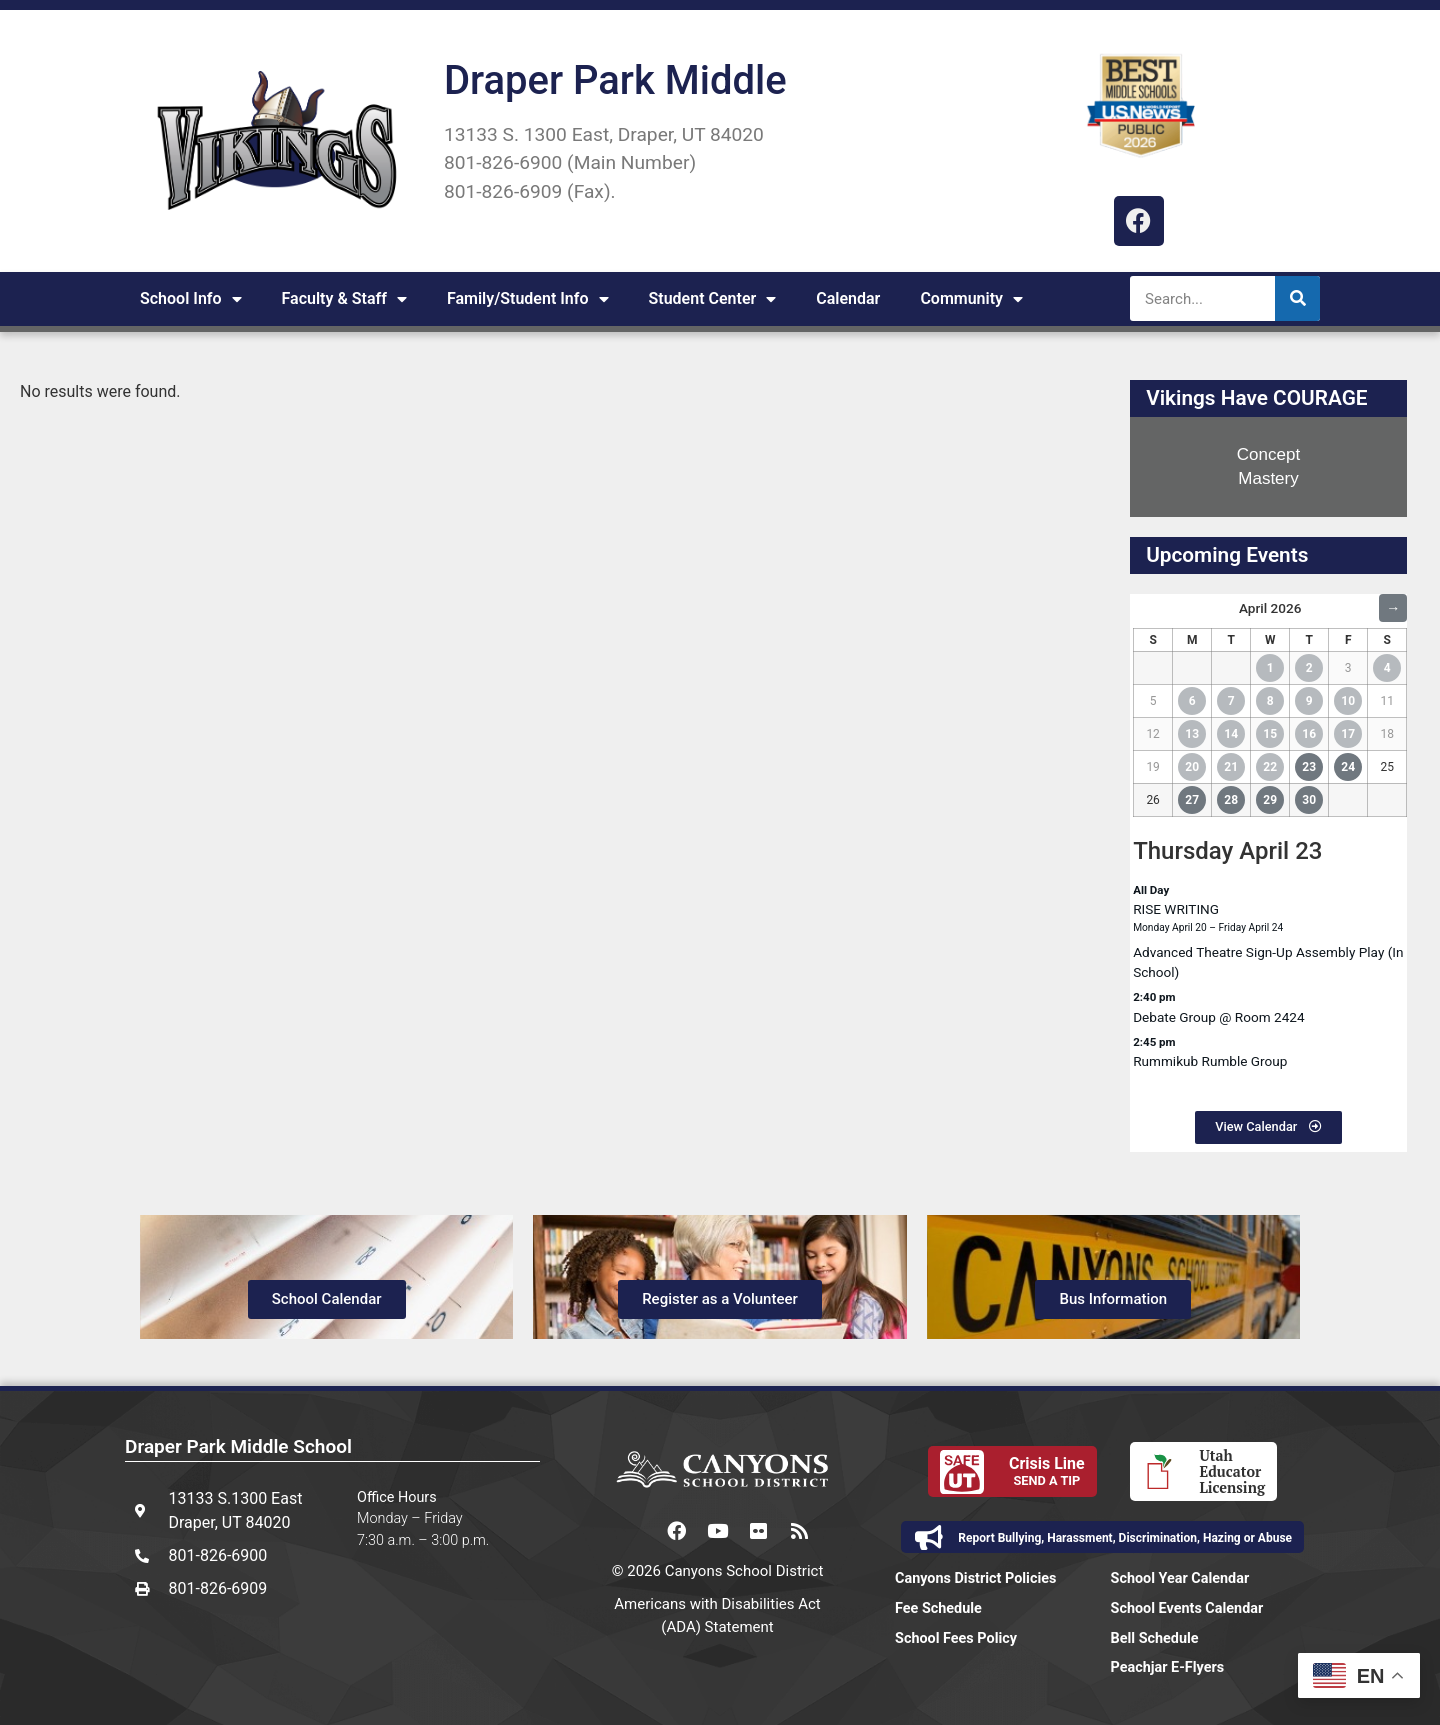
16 (1309, 734)
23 (1309, 767)
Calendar (848, 298)
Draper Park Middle (615, 80)
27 (1192, 800)
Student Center (713, 299)
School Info (191, 299)
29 (1270, 800)
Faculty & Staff (344, 299)
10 (1348, 701)
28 (1231, 800)
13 (1192, 734)
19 (1153, 767)
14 (1231, 734)
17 (1348, 734)
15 (1270, 734)
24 (1348, 767)
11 (1388, 701)
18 (1388, 734)
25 (1388, 767)
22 (1270, 767)
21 (1231, 767)
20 (1192, 767)
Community (971, 299)
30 (1309, 800)
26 (1153, 800)
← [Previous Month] (1147, 608)
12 (1153, 734)
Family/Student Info (528, 299)
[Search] (1297, 298)
